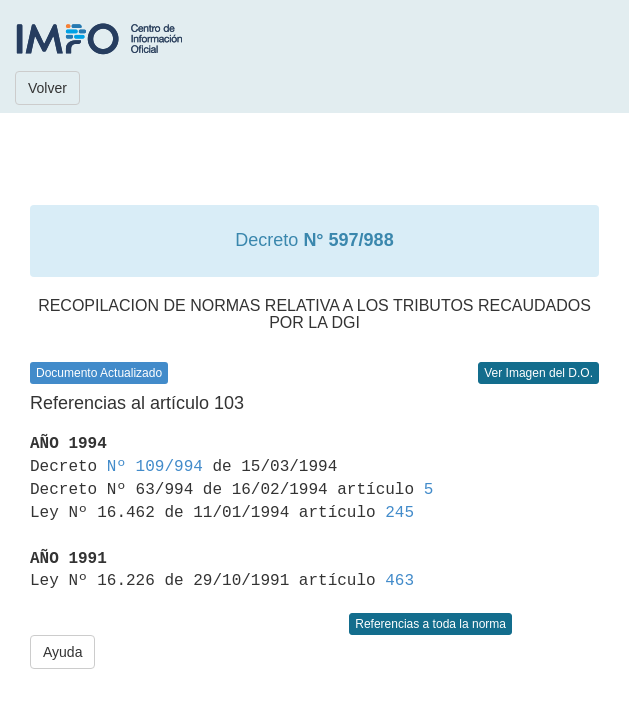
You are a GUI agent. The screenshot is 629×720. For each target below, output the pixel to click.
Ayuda (62, 652)
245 (399, 513)
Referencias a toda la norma (430, 624)
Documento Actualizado (99, 373)
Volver (47, 88)
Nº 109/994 (155, 467)
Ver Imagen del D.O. (538, 373)
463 (399, 581)
